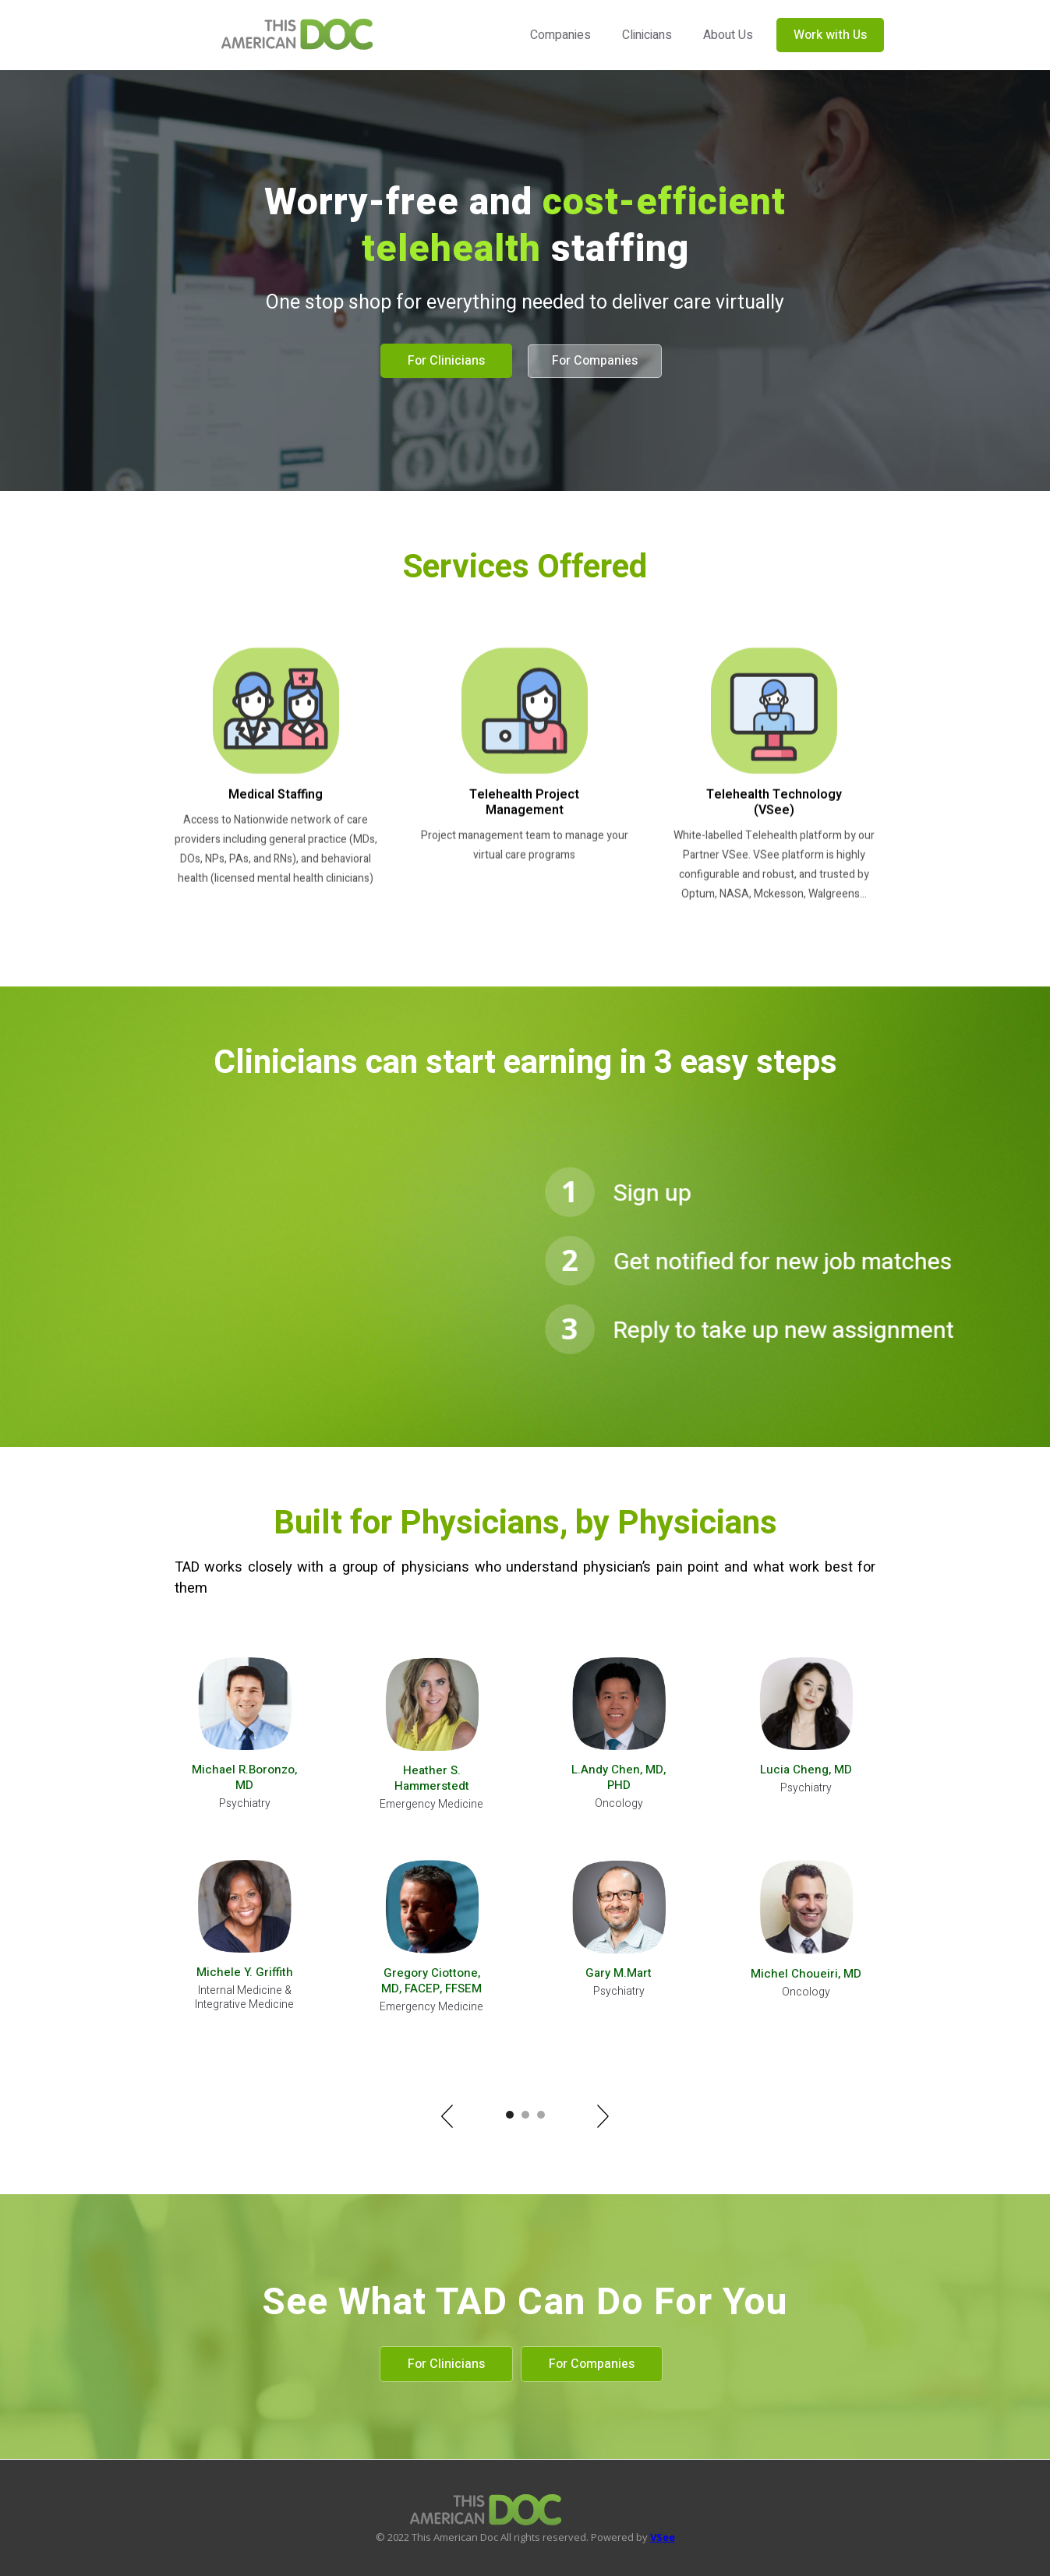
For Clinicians (446, 360)
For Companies (595, 360)
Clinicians (647, 35)
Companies (560, 35)
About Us (728, 35)
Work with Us (830, 35)
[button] (447, 2116)
